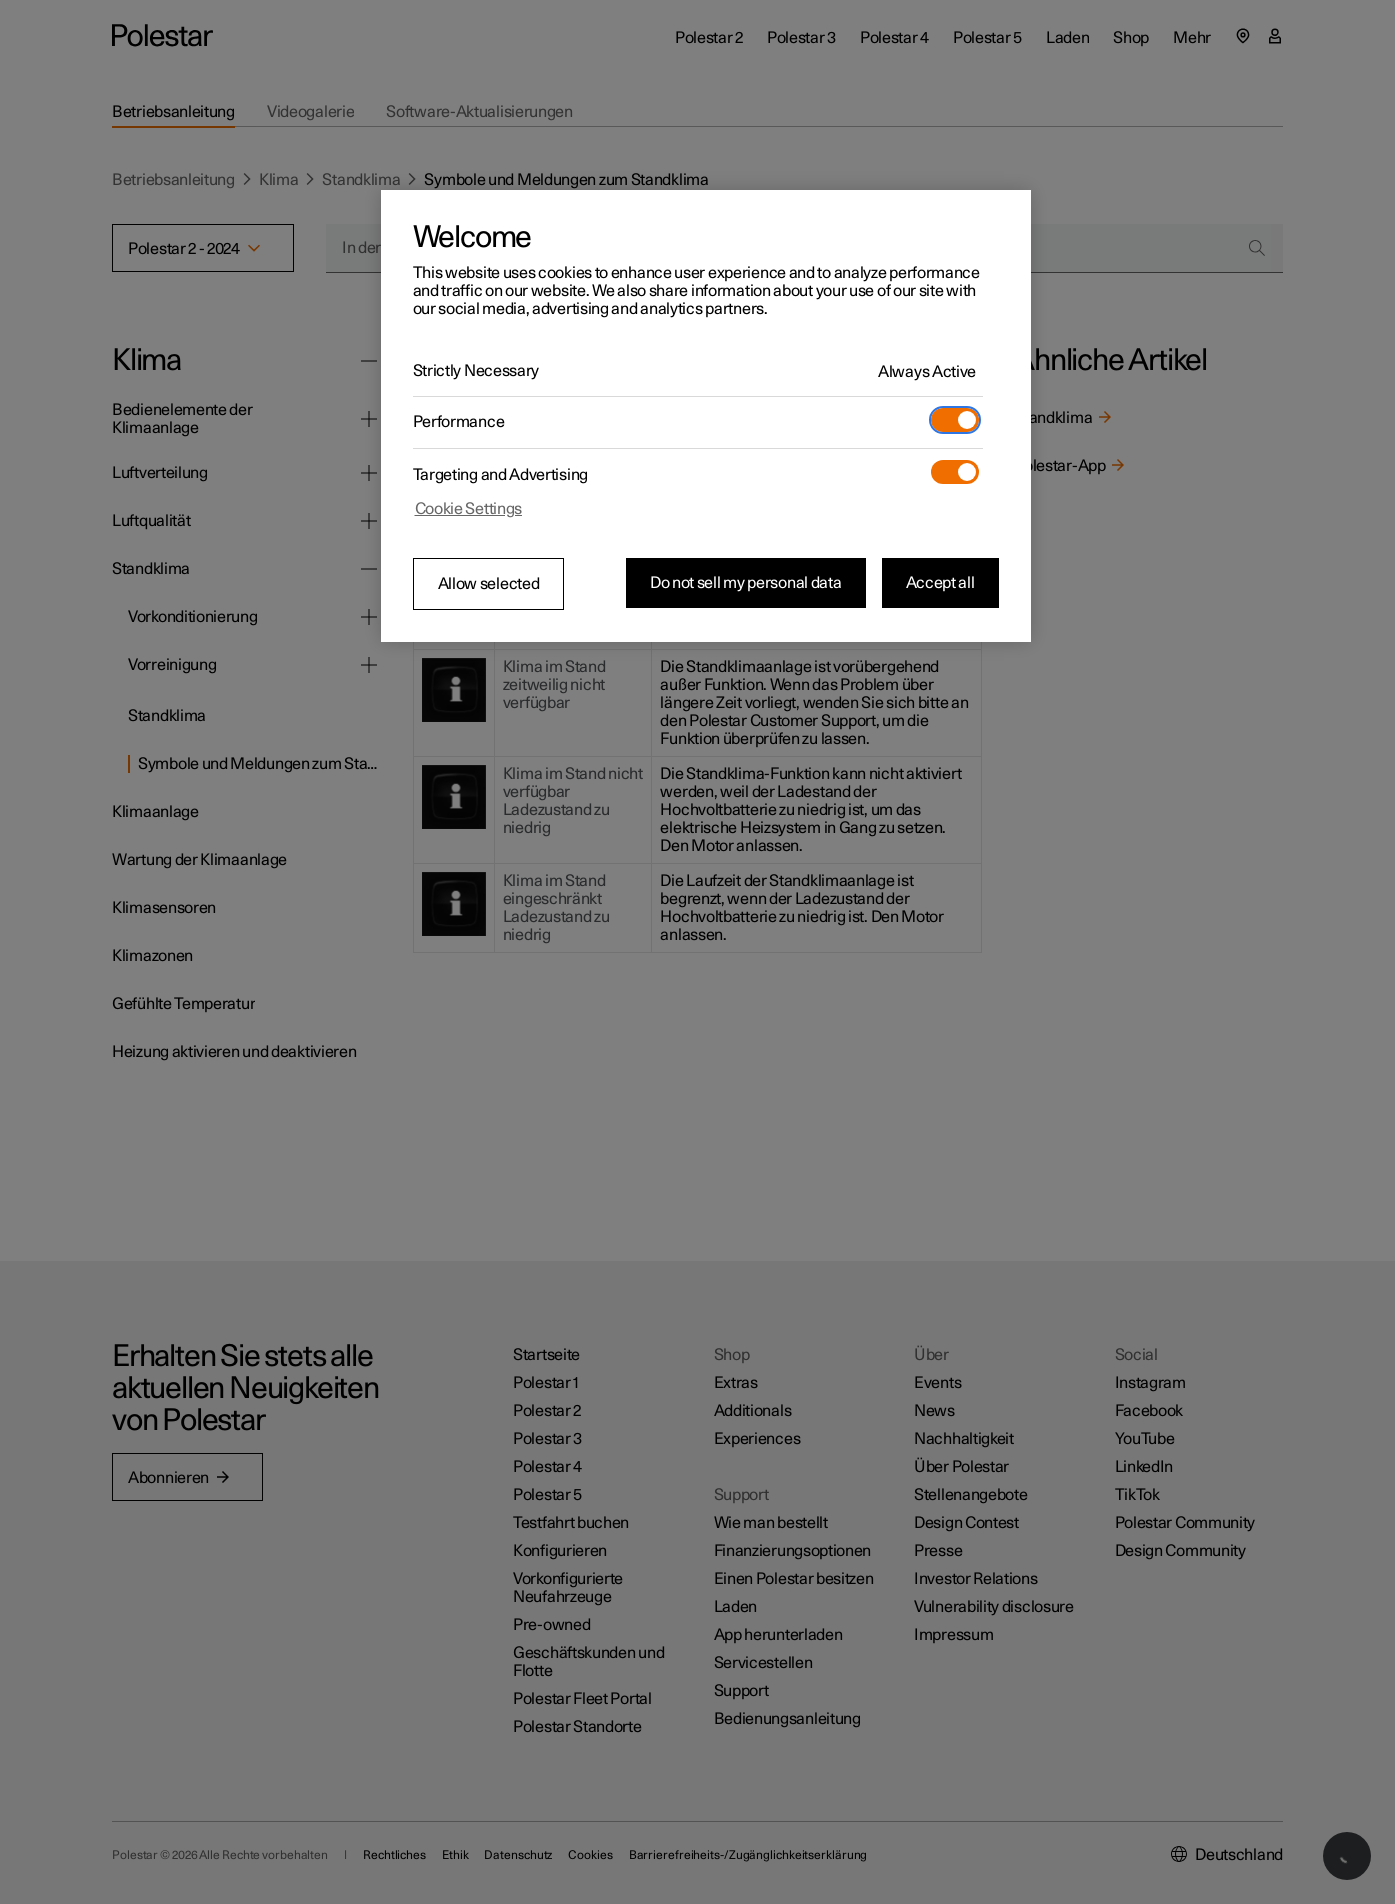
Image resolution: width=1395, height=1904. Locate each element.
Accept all (940, 583)
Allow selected (489, 584)
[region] (706, 416)
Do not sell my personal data (746, 583)
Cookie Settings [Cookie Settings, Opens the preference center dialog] (469, 509)
